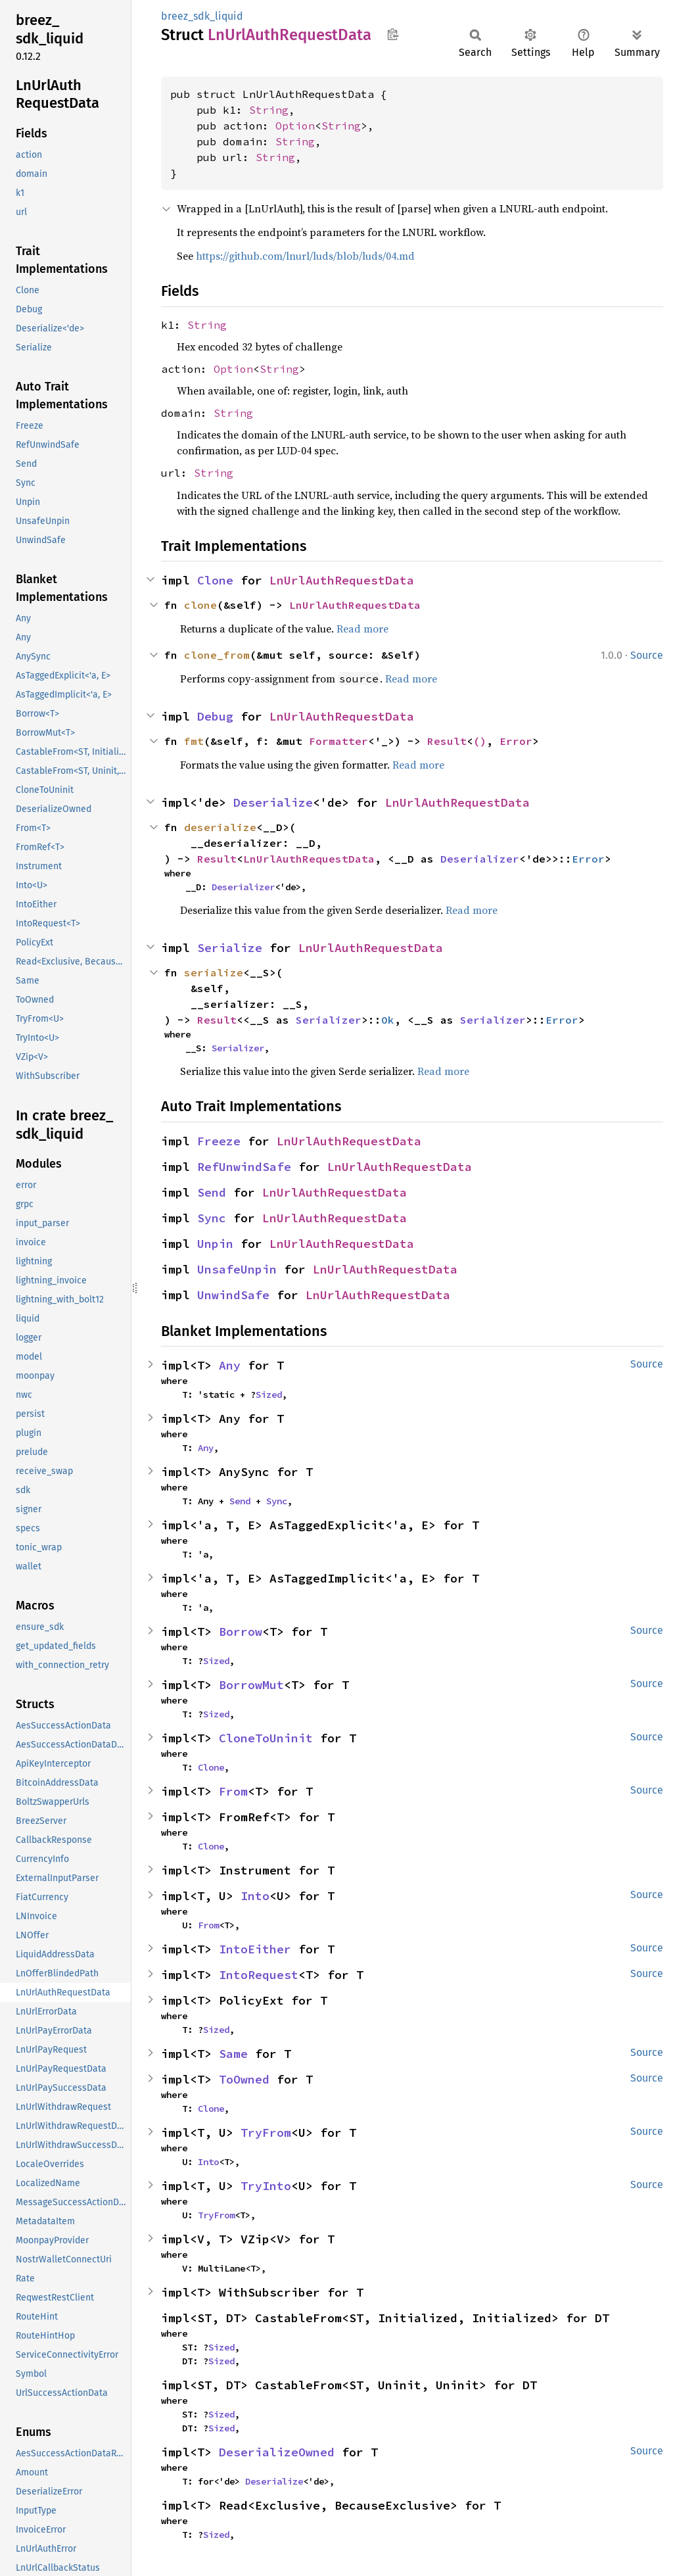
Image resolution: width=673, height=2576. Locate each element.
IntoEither (255, 1949)
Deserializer (479, 858)
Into (255, 1895)
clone (200, 604)
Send (211, 1192)
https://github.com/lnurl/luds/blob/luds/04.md (305, 256)
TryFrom (266, 2132)
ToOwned (244, 2079)
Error (515, 741)
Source (646, 655)
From (233, 1791)
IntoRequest (258, 1974)
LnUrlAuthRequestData (341, 580)
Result (447, 741)
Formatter (338, 741)
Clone (215, 580)
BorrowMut (251, 1684)
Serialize (229, 947)
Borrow (240, 1631)
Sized (269, 1394)
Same (233, 2053)
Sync (211, 1218)
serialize (213, 972)
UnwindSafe (233, 1294)
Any (230, 1365)
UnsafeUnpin (237, 1269)
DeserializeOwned (277, 2452)
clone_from (217, 654)
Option (295, 125)
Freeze (219, 1141)
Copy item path (393, 34)
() (479, 741)
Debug (215, 716)
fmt (194, 741)
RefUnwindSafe (244, 1166)
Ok (387, 1019)
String (269, 109)
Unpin (215, 1243)
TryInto (266, 2185)
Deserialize (273, 802)
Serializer (328, 1019)
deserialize (220, 827)
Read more (362, 628)
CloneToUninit (266, 1738)
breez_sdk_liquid (202, 16)
